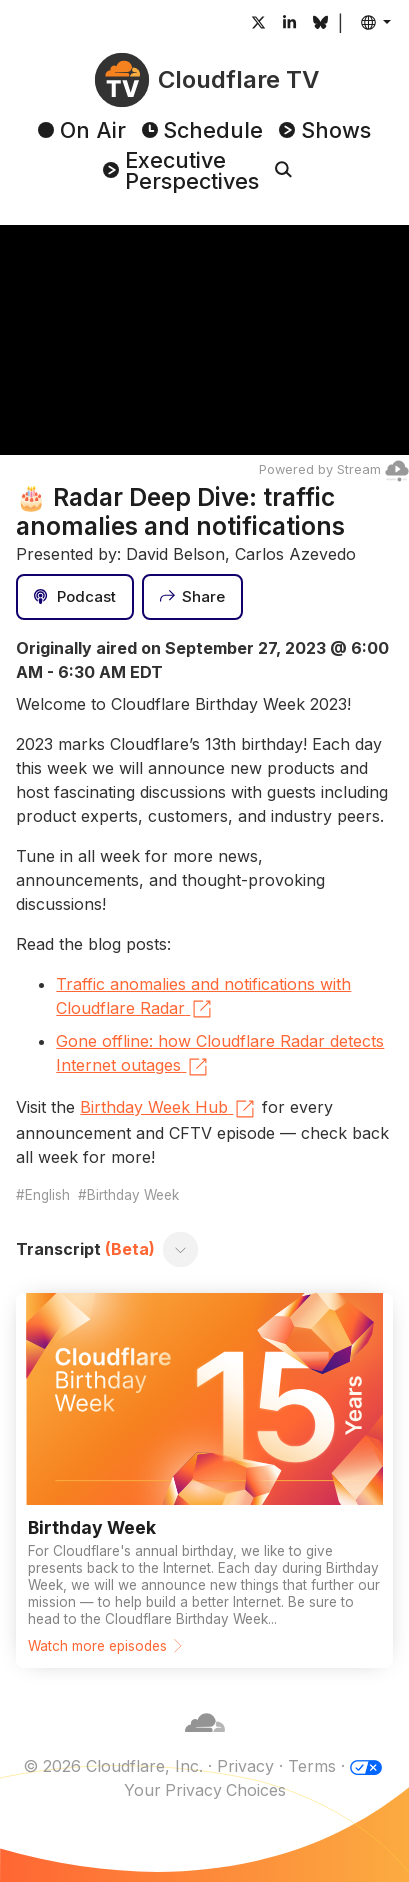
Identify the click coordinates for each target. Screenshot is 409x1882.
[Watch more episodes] (204, 1480)
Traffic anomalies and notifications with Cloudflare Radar (203, 998)
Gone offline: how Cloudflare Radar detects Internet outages (220, 1055)
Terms (312, 1766)
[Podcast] (75, 597)
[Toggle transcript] (181, 1249)
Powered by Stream (334, 469)
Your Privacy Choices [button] (205, 1790)
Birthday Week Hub (168, 1109)
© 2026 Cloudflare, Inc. (113, 1766)
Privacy (245, 1766)
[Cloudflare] (205, 1742)
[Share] (193, 597)
